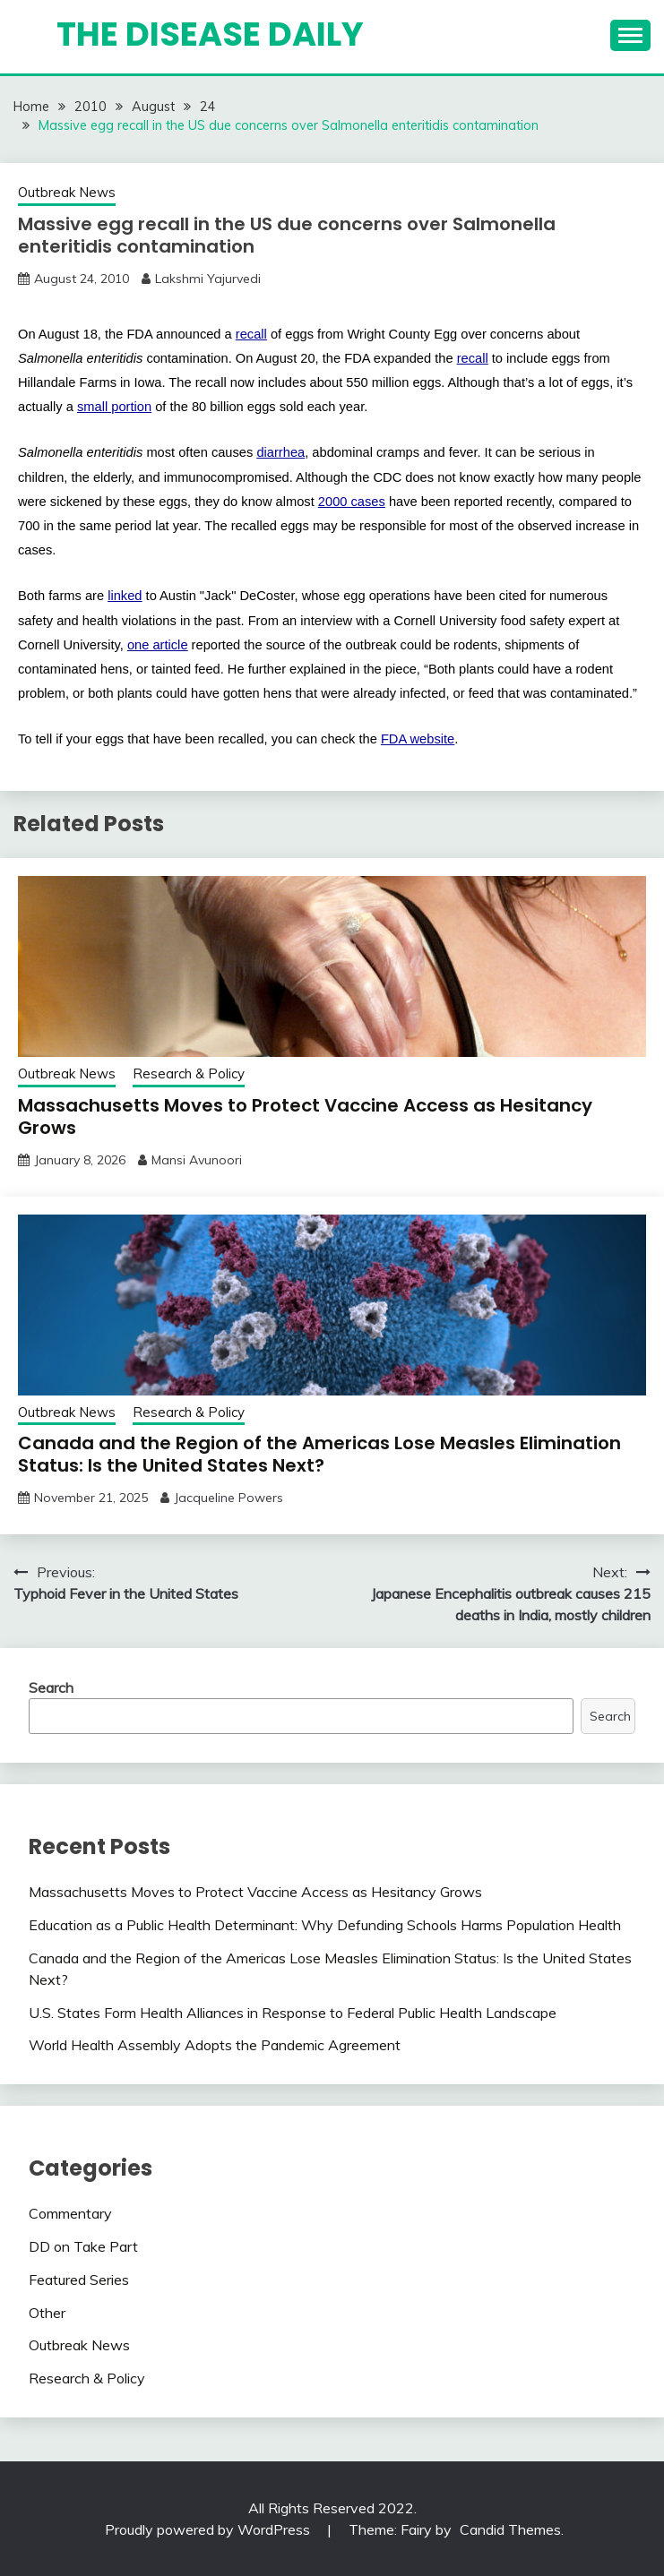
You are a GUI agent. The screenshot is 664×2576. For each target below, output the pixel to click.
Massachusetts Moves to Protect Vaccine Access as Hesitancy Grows (305, 1116)
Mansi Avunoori (196, 1160)
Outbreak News (67, 192)
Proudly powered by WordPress (209, 2529)
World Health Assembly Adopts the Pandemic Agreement (215, 2045)
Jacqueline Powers (228, 1498)
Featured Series (79, 2279)
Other (47, 2313)
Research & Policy (189, 1073)
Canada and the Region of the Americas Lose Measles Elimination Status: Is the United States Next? (319, 1454)
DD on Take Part (83, 2246)
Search (51, 1687)
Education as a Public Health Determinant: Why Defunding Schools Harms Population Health (325, 1925)
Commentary (70, 2213)
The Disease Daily (210, 34)
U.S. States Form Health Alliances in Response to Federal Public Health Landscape (292, 2013)
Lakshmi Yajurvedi (208, 278)
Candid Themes (510, 2529)
